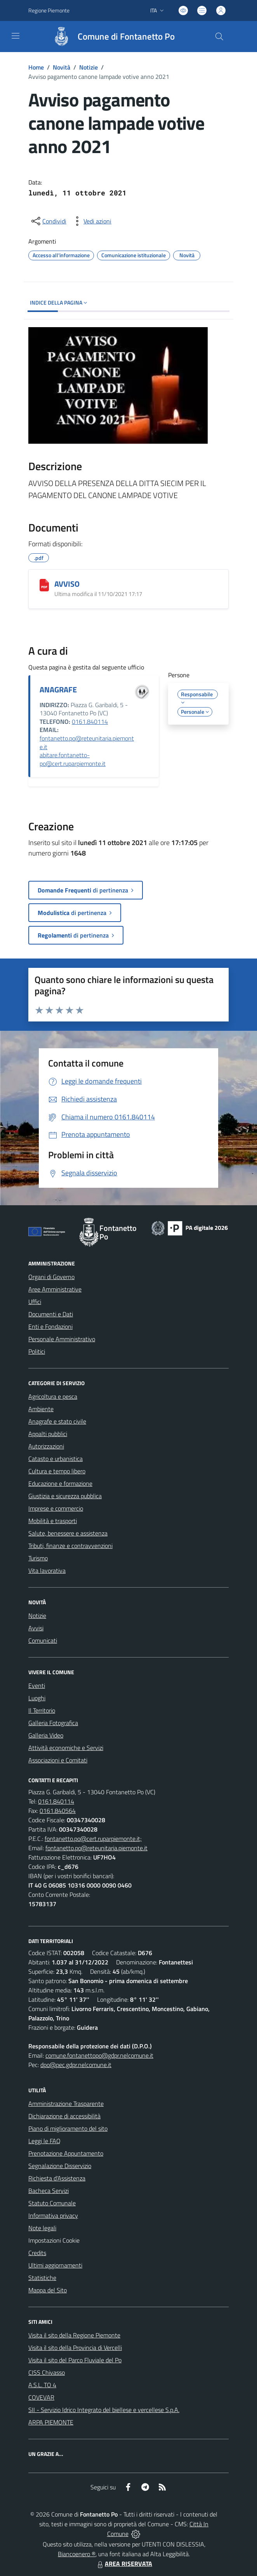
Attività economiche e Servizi (65, 1747)
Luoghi (36, 1698)
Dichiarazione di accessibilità (64, 2116)
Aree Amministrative (55, 1289)
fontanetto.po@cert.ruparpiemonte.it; (93, 1838)
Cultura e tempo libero (56, 1471)
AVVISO (67, 584)
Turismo (38, 1558)
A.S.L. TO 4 (42, 2385)
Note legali (42, 2228)
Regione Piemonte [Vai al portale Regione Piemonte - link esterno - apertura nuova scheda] (48, 10)
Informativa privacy (53, 2215)
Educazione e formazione (60, 1483)
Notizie (88, 67)
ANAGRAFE (58, 689)
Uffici (34, 1301)
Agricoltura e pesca (52, 1396)
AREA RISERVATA (124, 2563)
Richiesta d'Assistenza (56, 2178)
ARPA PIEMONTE (50, 2422)
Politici (36, 1351)
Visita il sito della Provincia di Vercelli (75, 2347)
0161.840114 (90, 721)
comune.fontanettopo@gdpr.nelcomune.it (99, 2055)
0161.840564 (58, 1810)
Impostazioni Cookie (54, 2240)
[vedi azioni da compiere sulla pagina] (91, 221)
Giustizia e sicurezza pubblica (65, 1496)
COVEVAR (41, 2397)
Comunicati (42, 1640)
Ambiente (41, 1408)
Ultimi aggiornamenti (55, 2265)
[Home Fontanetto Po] (110, 36)
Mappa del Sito (47, 2290)
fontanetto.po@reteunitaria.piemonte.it (87, 742)
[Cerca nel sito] (219, 36)
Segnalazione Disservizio (59, 2165)
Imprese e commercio (55, 1508)
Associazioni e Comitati (57, 1760)
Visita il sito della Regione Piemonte (74, 2335)
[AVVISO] (44, 585)
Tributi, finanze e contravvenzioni (70, 1545)
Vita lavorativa (47, 1570)
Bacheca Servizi (48, 2190)
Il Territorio (41, 1710)
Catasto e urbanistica (55, 1458)
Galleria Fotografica (53, 1722)
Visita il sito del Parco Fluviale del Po (75, 2360)
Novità (61, 67)
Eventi (36, 1685)
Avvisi (35, 1628)
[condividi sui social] (48, 221)
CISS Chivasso (46, 2372)
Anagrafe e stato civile (57, 1421)
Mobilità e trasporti (52, 1520)
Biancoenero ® (77, 2554)
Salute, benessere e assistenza (68, 1533)
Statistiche (42, 2277)
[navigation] (15, 35)
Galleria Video (45, 1735)
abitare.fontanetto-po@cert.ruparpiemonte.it (73, 759)
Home (36, 67)
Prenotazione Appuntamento (65, 2153)
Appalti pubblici (47, 1433)
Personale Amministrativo (61, 1339)
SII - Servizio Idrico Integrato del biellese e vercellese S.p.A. (103, 2409)
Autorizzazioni (46, 1446)
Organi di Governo (51, 1276)
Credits (37, 2252)
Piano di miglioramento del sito (68, 2128)
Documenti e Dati (50, 1314)
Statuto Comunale (52, 2203)
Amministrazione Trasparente (66, 2103)
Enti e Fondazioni (50, 1326)
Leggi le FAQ (44, 2141)
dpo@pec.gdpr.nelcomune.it (75, 2064)
